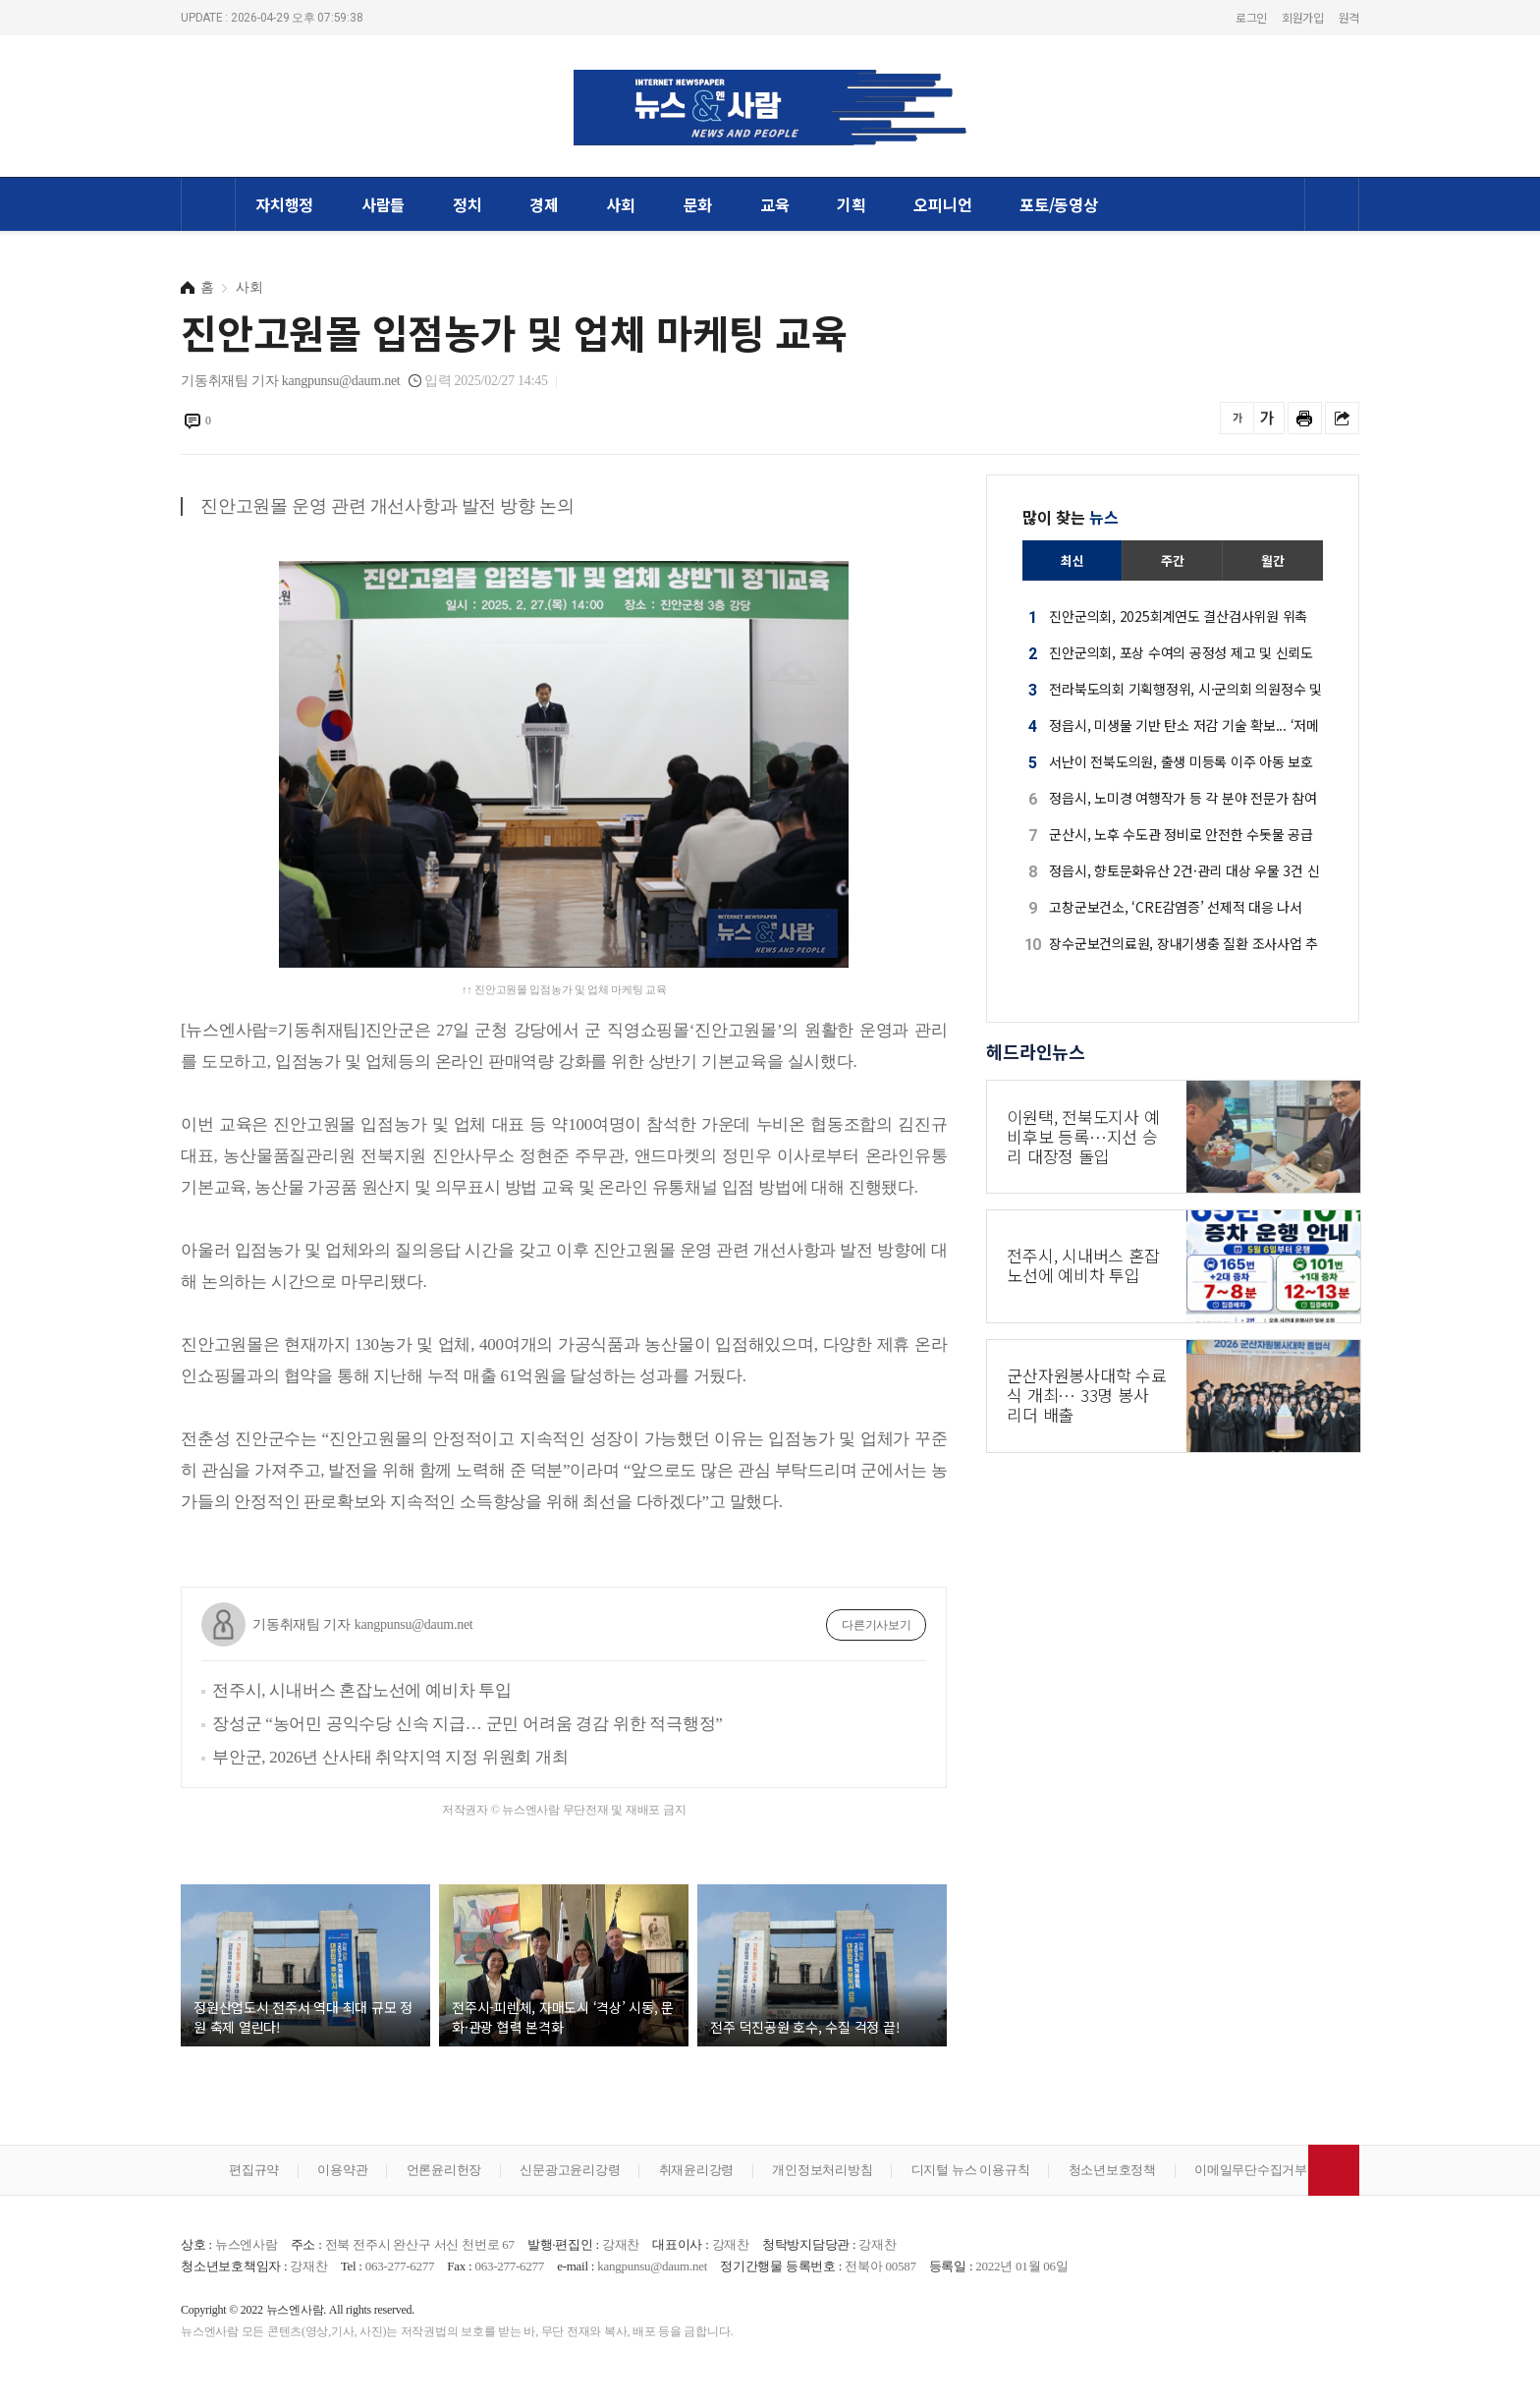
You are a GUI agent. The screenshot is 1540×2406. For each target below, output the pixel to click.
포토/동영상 (1058, 204)
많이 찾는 (1070, 517)
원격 (1349, 17)
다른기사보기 (876, 1625)
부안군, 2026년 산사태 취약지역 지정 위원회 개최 (390, 1757)
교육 (775, 204)
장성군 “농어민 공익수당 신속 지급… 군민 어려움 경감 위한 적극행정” (467, 1723)
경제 (544, 204)
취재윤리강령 (697, 2169)
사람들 (383, 204)
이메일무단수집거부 (1250, 2169)
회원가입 (1303, 17)
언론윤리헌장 (444, 2169)
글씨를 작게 (1237, 418)
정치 (467, 204)
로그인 (1251, 17)
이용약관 (342, 2169)
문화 (698, 204)
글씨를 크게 (1267, 418)
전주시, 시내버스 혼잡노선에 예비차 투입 (362, 1690)
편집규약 (254, 2169)
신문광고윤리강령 (570, 2169)
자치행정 (284, 204)
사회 (620, 204)
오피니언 (942, 204)
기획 (851, 204)
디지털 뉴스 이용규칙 (970, 2169)
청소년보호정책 (1112, 2169)
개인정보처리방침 (822, 2169)
